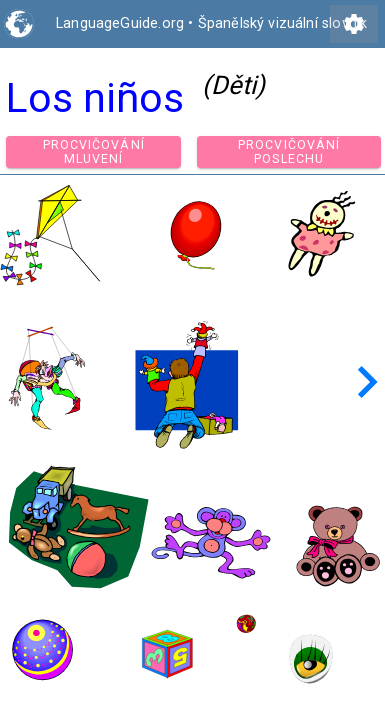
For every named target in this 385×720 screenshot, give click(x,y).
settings (354, 24)
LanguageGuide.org (120, 23)
